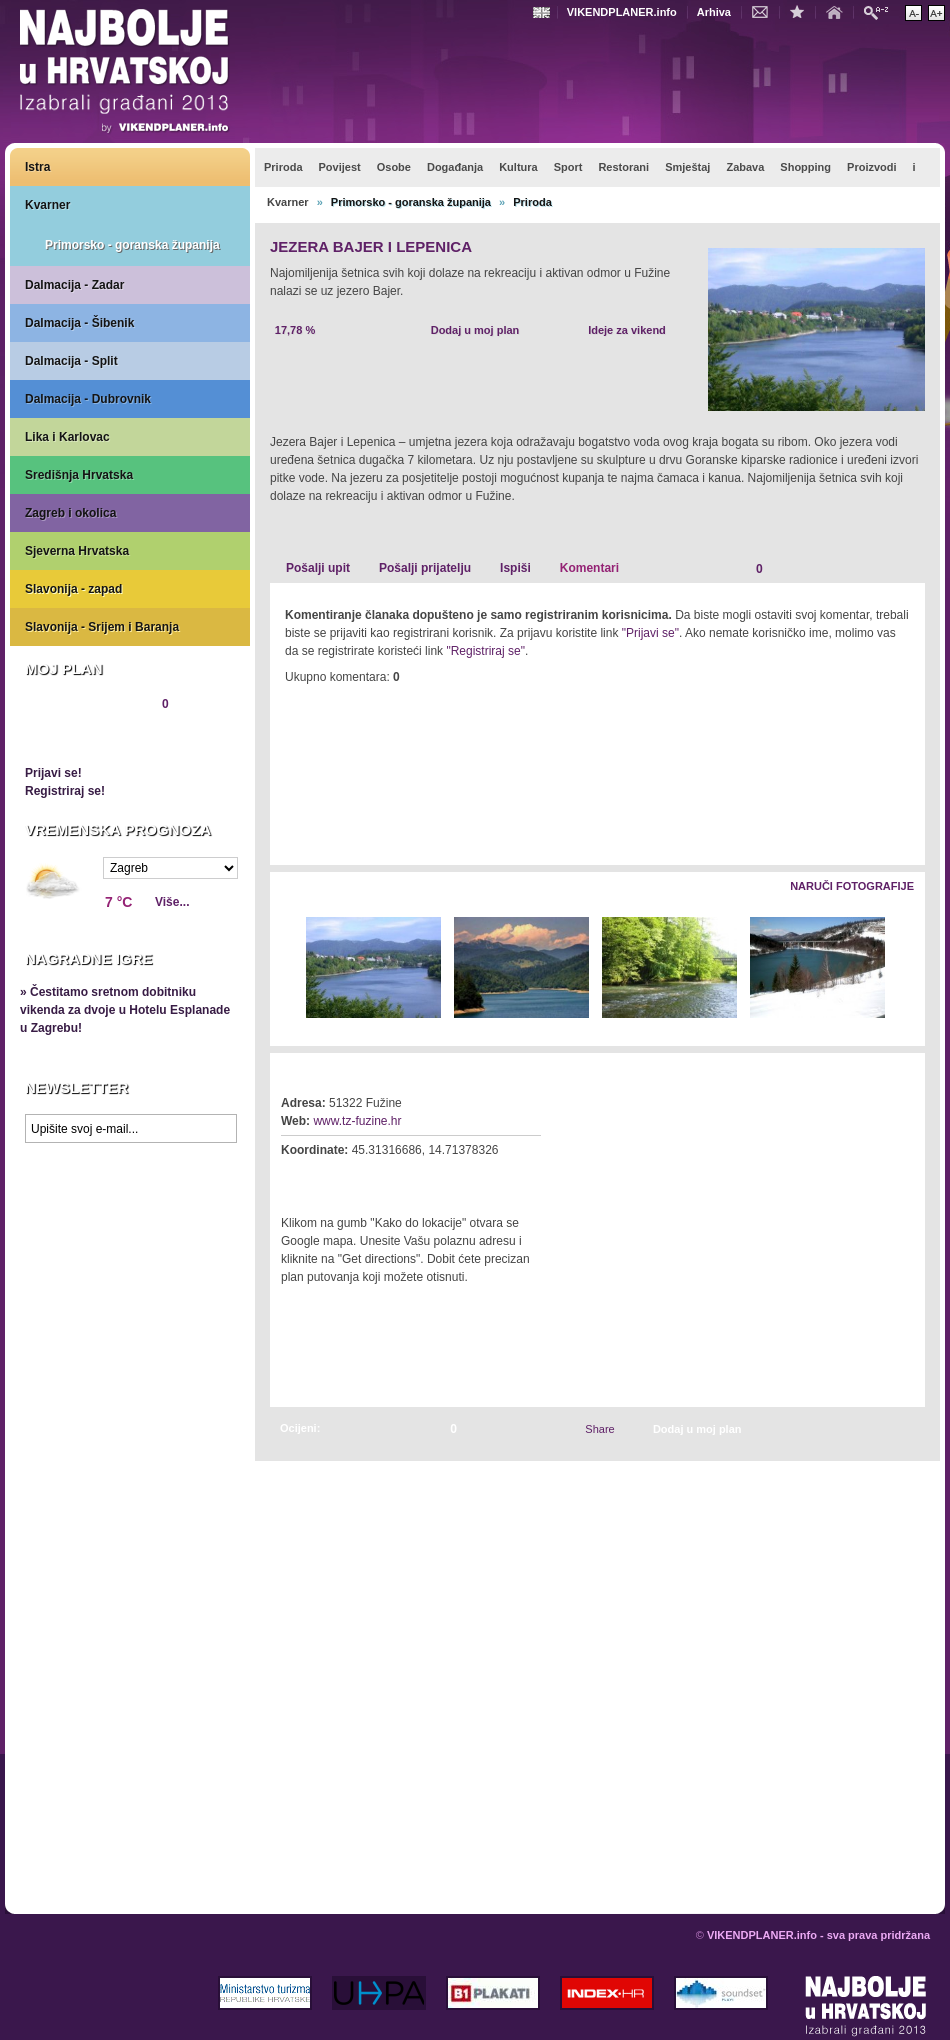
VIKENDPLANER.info (622, 12)
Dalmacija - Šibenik (79, 323)
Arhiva (714, 12)
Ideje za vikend (627, 330)
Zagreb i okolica (70, 513)
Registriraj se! (65, 791)
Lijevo (286, 968)
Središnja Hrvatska (79, 475)
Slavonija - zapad (73, 589)
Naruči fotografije (852, 886)
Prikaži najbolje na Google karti (130, 1272)
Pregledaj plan (85, 738)
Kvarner (47, 205)
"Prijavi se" (650, 633)
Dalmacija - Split (71, 361)
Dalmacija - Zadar (74, 285)
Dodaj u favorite (802, 11)
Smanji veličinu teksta (913, 13)
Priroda (532, 202)
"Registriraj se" (485, 651)
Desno (900, 968)
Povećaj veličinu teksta (936, 13)
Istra (37, 167)
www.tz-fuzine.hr (357, 1121)
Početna (839, 11)
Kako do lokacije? (342, 1178)
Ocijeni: (300, 1428)
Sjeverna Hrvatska (77, 551)
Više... (172, 902)
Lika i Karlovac (67, 437)
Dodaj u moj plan (475, 330)
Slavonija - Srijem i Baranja (102, 627)
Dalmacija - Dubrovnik (88, 399)
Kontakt (765, 11)
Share (599, 1429)
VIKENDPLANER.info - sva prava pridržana (818, 1935)
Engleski (544, 12)
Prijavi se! (53, 773)
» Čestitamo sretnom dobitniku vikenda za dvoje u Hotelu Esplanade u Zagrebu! (125, 1010)
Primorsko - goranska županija (132, 245)
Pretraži (881, 11)
